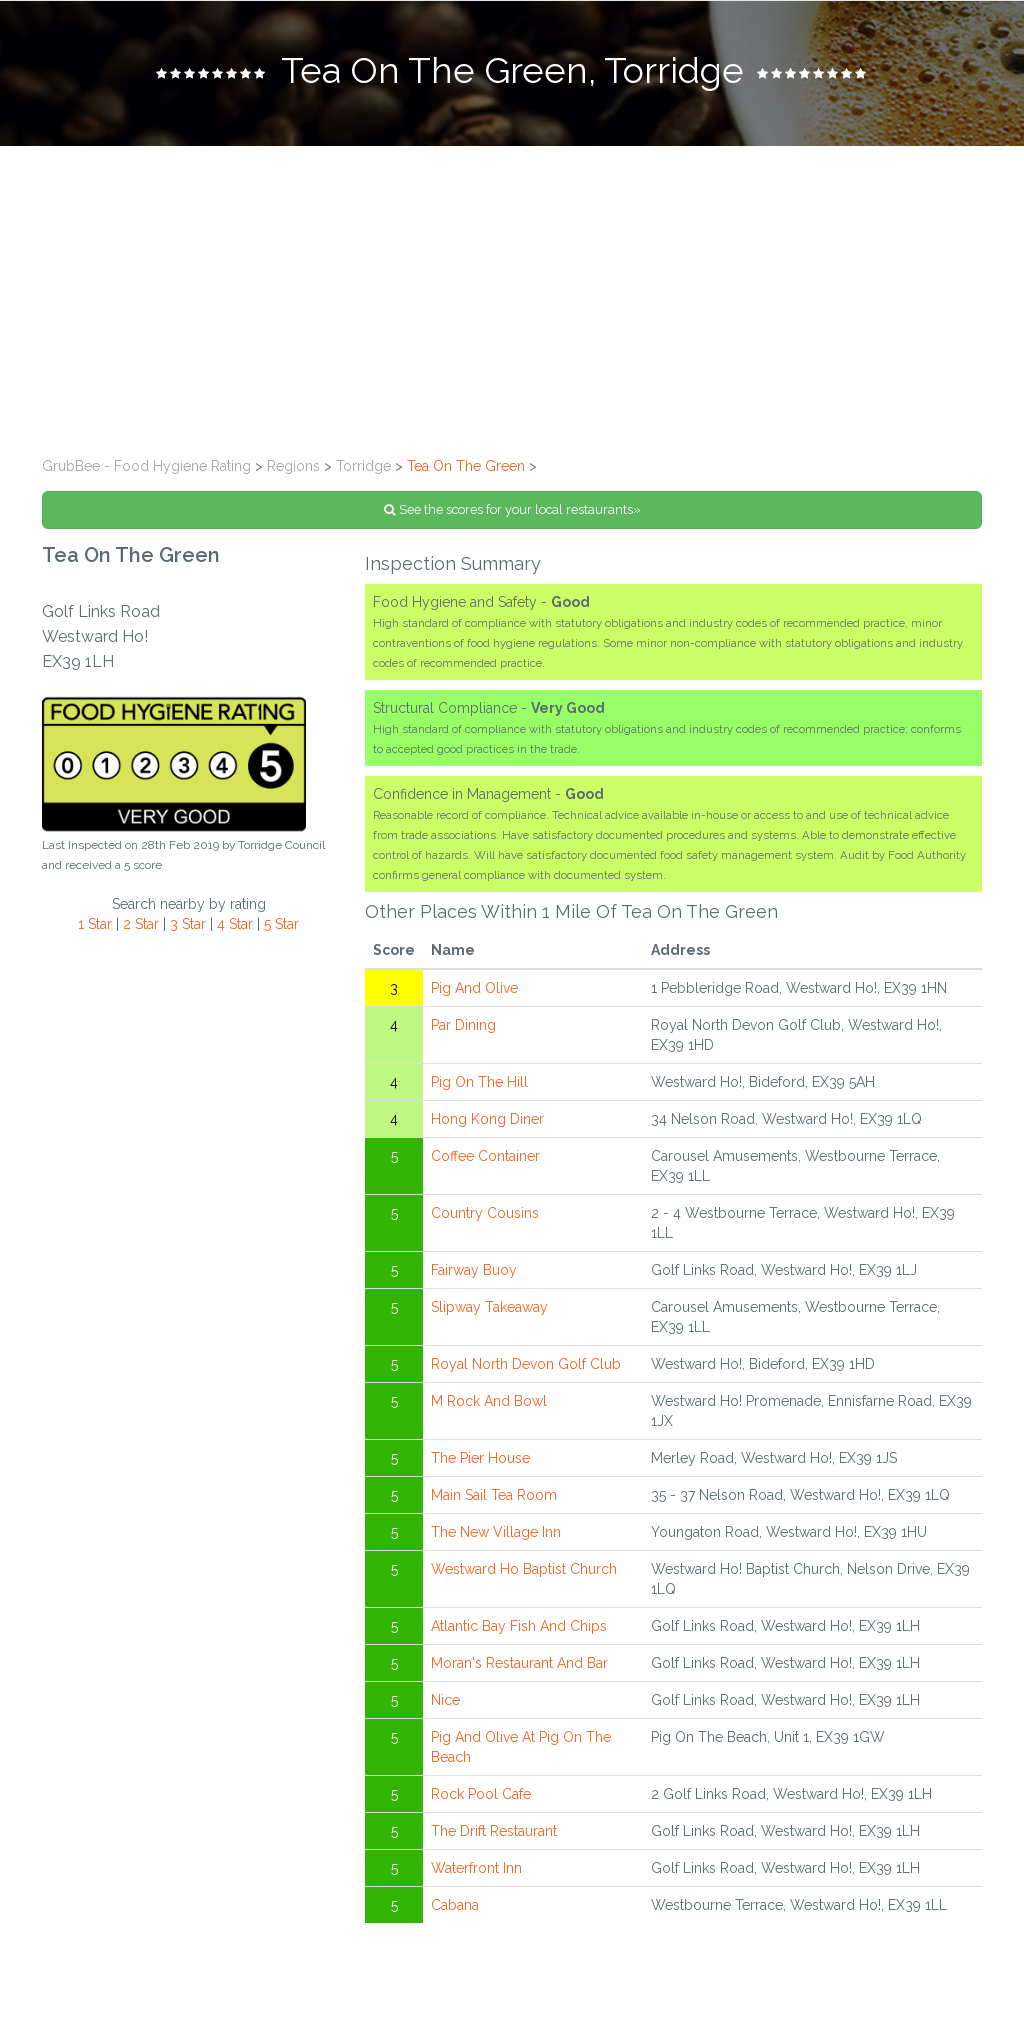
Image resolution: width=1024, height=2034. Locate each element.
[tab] (512, 73)
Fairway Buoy (474, 1270)
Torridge (363, 466)
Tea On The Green (466, 466)
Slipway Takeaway (489, 1307)
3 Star (188, 924)
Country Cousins (485, 1213)
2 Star (141, 924)
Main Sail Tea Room (494, 1495)
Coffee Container (485, 1156)
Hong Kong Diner (487, 1119)
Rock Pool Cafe (481, 1794)
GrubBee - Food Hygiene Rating (146, 466)
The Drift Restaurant (494, 1831)
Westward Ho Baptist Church (524, 1569)
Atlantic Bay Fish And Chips (519, 1626)
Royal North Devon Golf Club (526, 1364)
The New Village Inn (496, 1532)
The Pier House (480, 1458)
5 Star (281, 924)
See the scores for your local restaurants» (512, 509)
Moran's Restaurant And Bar (519, 1663)
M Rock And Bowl (489, 1401)
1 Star (95, 924)
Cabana (455, 1905)
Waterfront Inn (476, 1868)
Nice (445, 1700)
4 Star (235, 924)
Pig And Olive (474, 988)
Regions (293, 466)
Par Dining (463, 1025)
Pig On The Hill (479, 1082)
